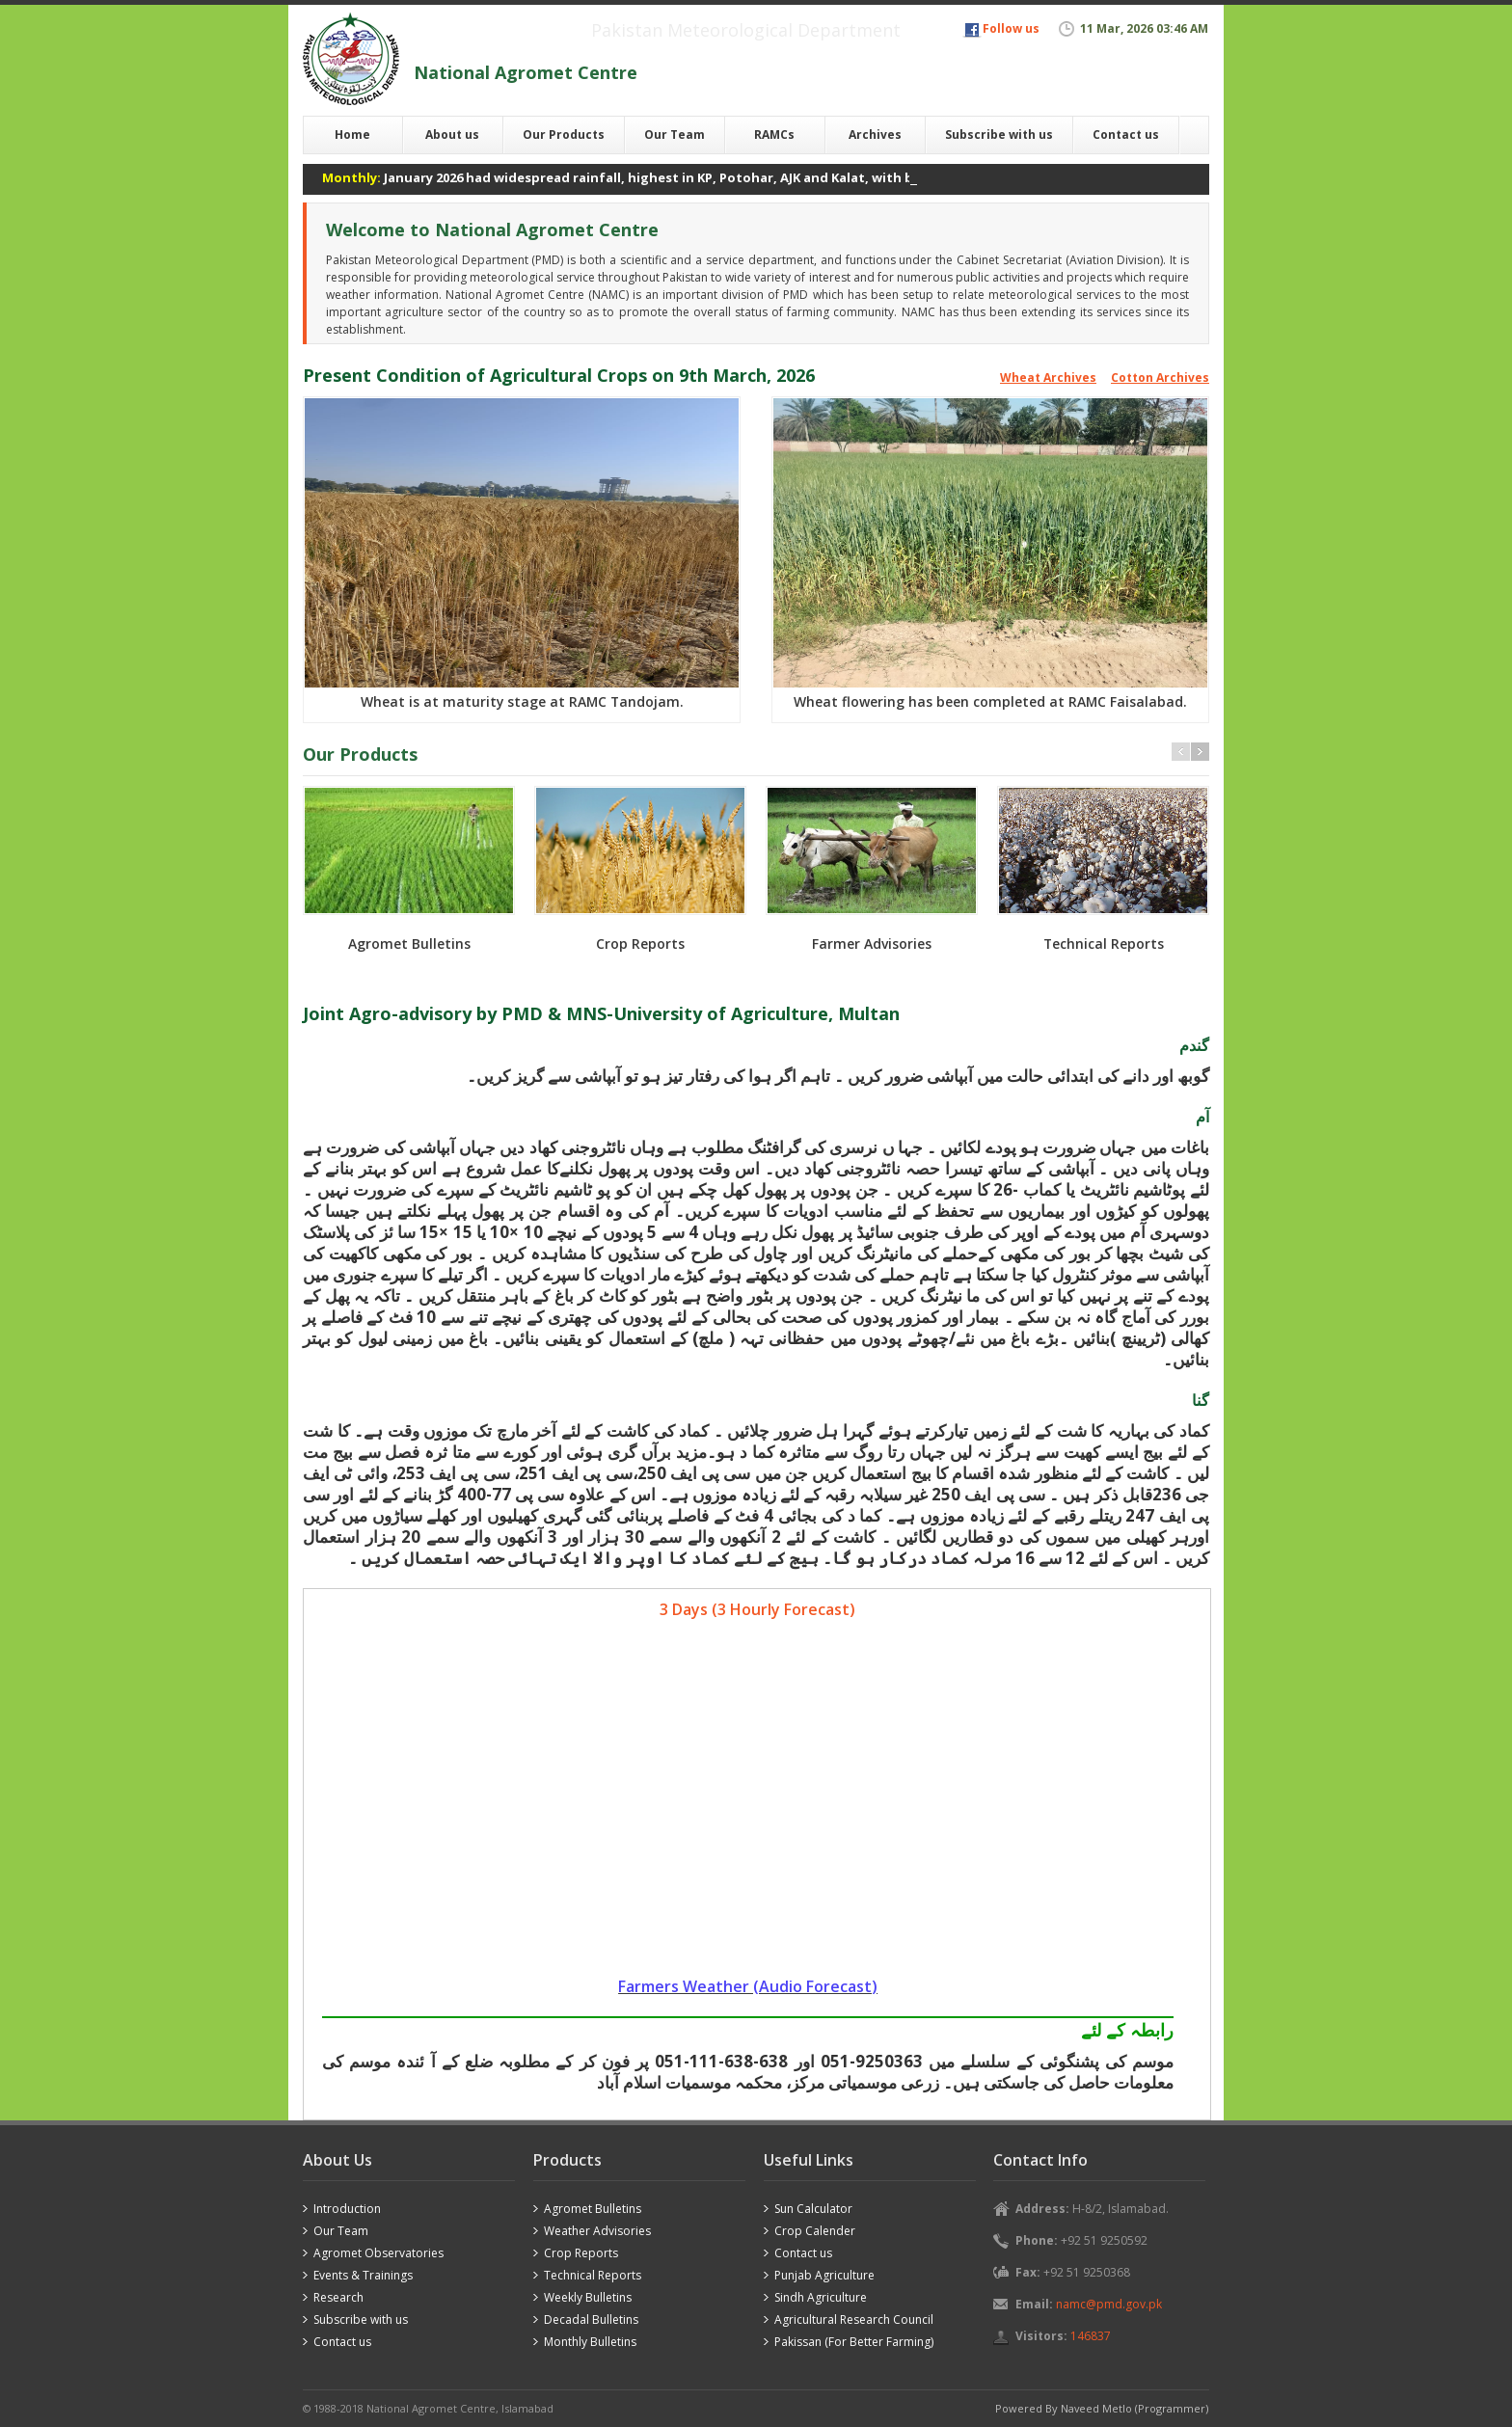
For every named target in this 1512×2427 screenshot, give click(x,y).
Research (338, 2297)
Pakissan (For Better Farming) (853, 2341)
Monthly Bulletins (590, 2341)
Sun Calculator (813, 2208)
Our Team (674, 134)
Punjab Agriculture (824, 2275)
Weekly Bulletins (588, 2297)
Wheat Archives (1048, 377)
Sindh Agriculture (820, 2297)
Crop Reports (640, 943)
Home (352, 134)
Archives (875, 134)
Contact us (1126, 134)
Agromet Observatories (378, 2253)
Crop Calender (814, 2231)
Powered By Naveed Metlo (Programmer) (1101, 2408)
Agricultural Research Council (853, 2319)
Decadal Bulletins (591, 2319)
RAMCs (774, 134)
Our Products (564, 134)
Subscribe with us (999, 134)
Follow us (1011, 28)
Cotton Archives (1160, 377)
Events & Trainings (363, 2275)
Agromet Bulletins (409, 943)
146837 (1090, 2336)
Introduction (347, 2208)
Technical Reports (1103, 943)
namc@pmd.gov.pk (1109, 2304)
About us (452, 134)
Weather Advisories (597, 2231)
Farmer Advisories (872, 943)
